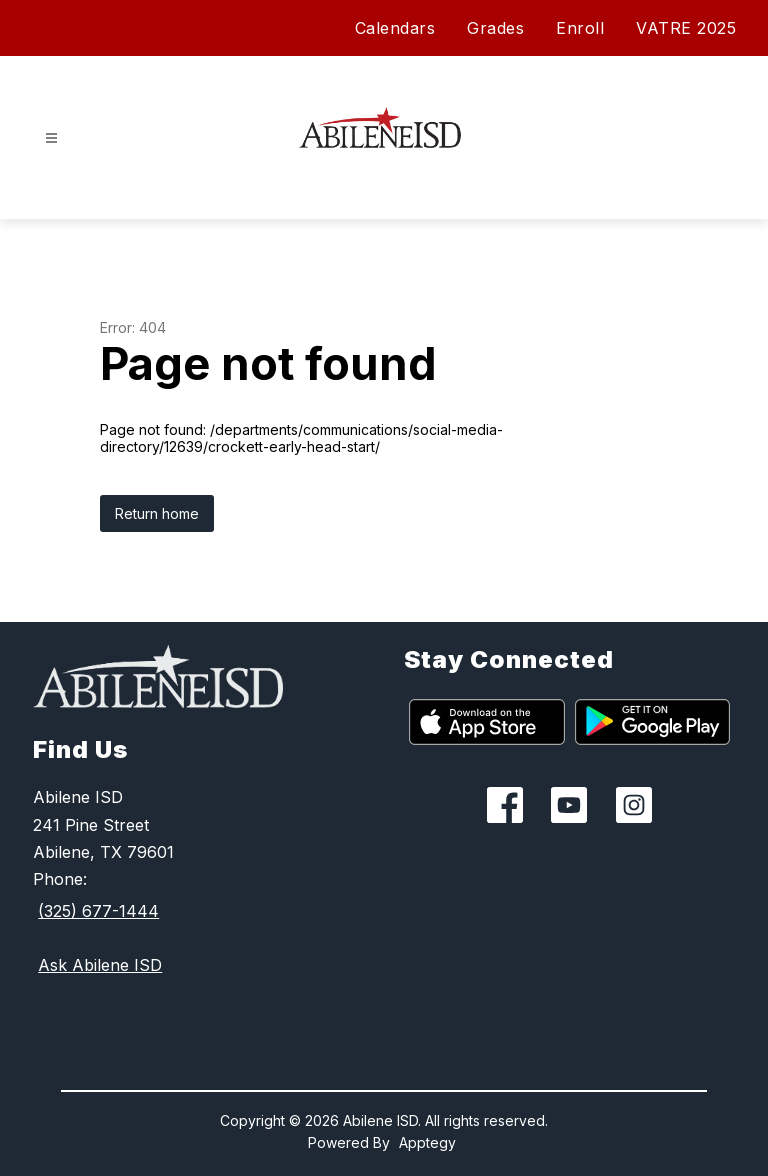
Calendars (395, 28)
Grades (495, 28)
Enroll (580, 28)
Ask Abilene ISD (100, 965)
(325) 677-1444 (98, 911)
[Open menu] (51, 138)
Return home (157, 513)
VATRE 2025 (686, 28)
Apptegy (427, 1142)
